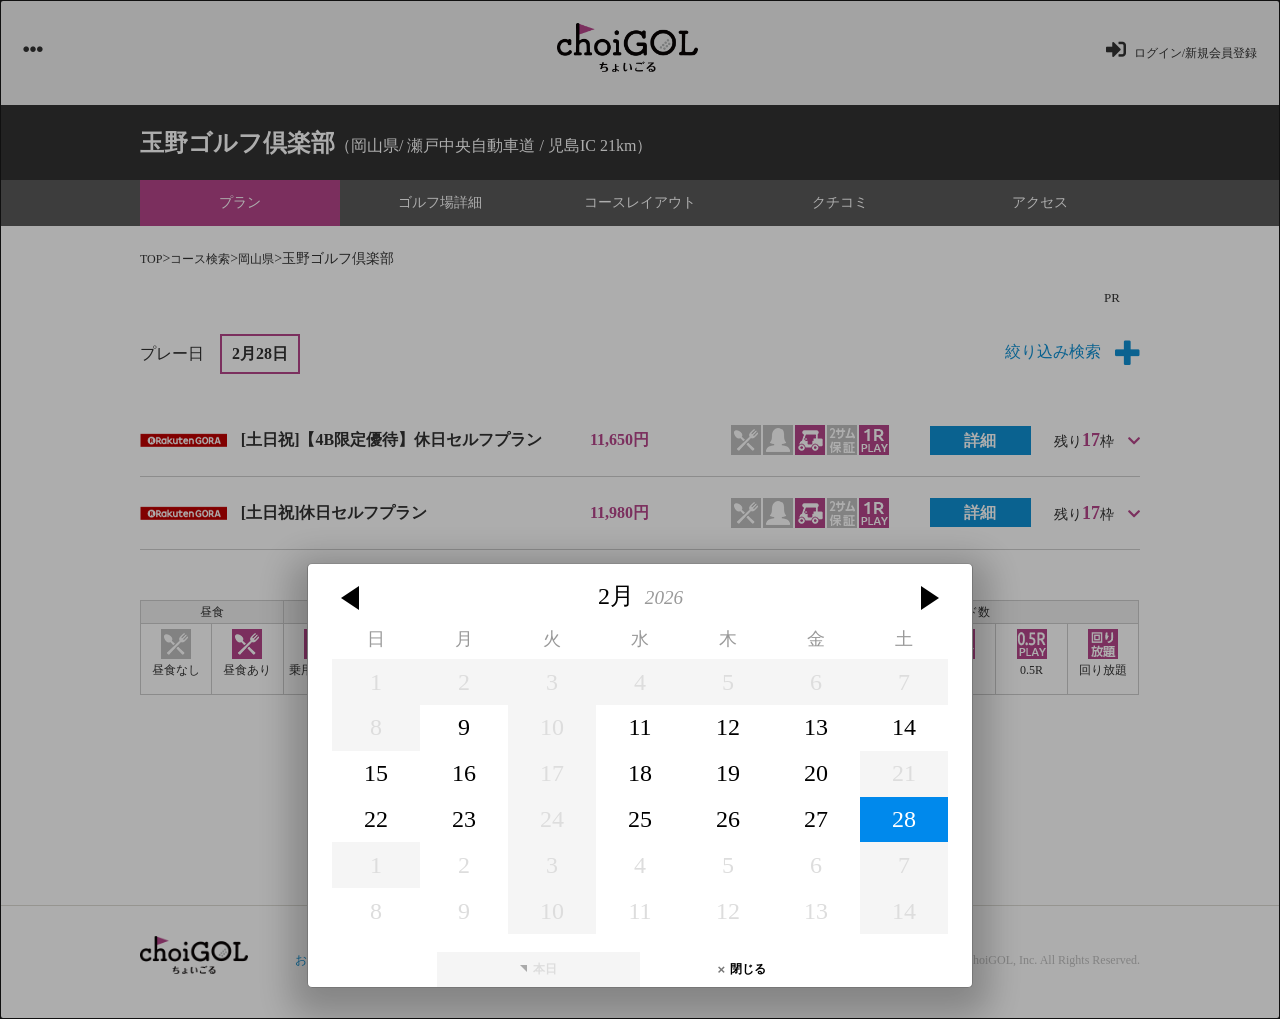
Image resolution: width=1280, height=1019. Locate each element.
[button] (353, 429)
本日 (545, 800)
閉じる (748, 800)
